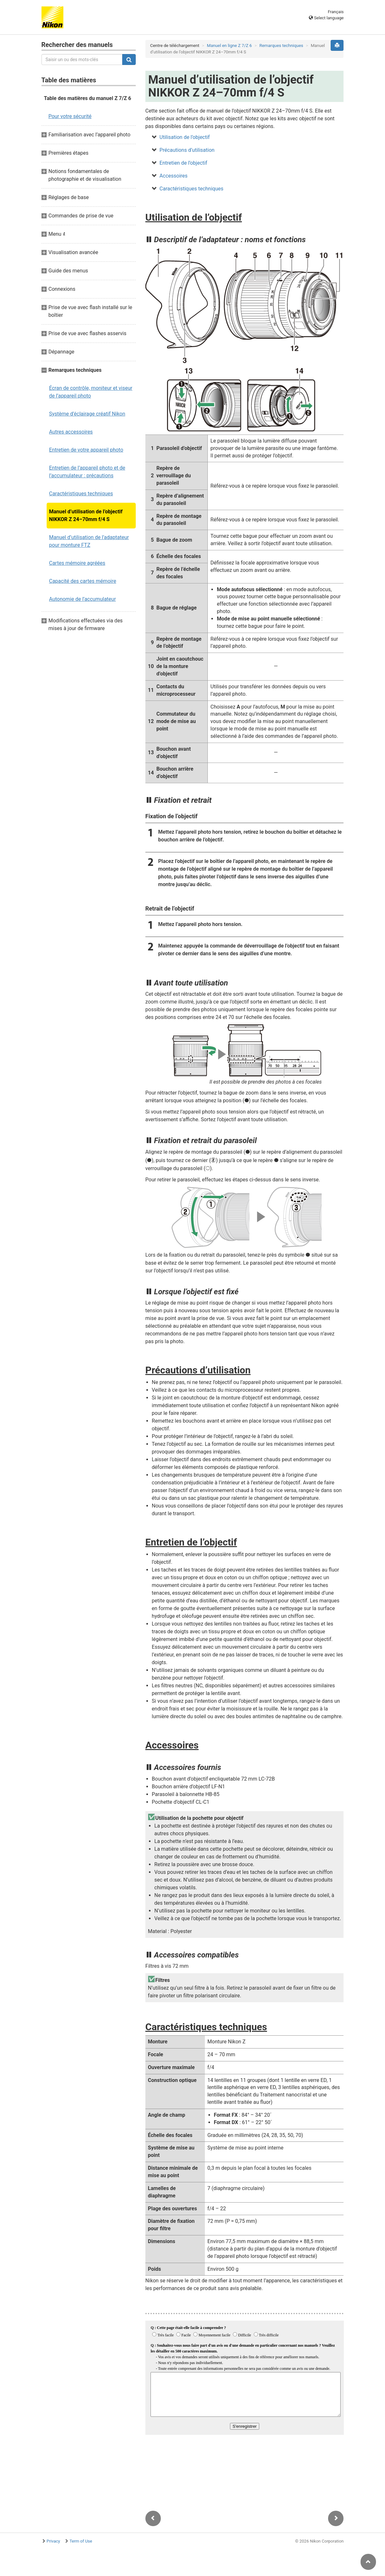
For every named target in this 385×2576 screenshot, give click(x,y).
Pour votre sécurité (70, 116)
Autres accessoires (71, 432)
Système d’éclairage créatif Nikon (87, 414)
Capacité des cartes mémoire (82, 581)
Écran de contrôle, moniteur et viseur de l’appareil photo (91, 392)
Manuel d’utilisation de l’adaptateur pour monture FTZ (89, 541)
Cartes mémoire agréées (77, 563)
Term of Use (80, 2541)
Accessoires (174, 176)
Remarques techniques (281, 45)
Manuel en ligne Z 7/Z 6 (229, 45)
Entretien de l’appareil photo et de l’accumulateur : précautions (87, 472)
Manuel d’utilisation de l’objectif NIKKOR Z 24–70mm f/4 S (86, 515)
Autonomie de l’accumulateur (82, 599)
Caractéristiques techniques (81, 493)
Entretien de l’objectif (183, 163)
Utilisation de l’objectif (185, 137)
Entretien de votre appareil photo (86, 450)
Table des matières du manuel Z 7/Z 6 (87, 98)
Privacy (53, 2541)
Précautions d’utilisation (187, 150)
